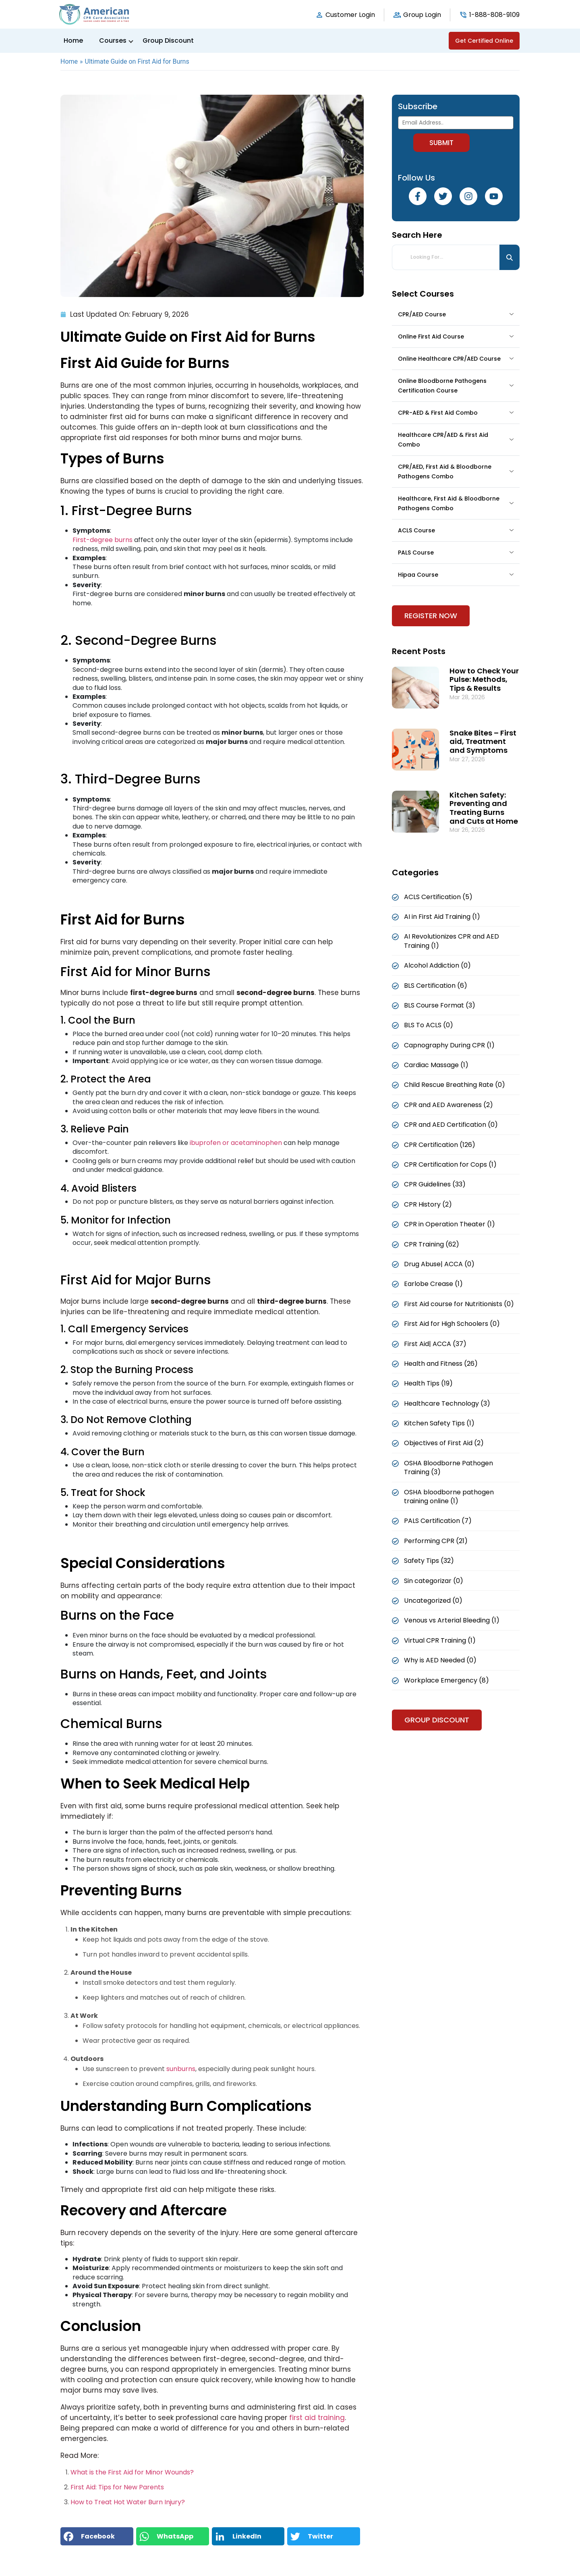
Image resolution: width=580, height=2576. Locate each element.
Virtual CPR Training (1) (440, 1640)
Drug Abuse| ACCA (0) (439, 1264)
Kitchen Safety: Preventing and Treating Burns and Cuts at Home (484, 808)
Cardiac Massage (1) (436, 1065)
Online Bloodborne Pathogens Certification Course (442, 386)
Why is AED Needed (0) (440, 1660)
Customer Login (350, 15)
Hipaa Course (418, 575)
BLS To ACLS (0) (428, 1025)
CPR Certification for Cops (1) (450, 1164)
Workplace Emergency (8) (446, 1680)
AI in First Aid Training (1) (442, 916)
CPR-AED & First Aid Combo (438, 413)
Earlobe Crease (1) (433, 1283)
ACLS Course (416, 530)
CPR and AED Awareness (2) (448, 1104)
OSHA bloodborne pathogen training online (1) (449, 1496)
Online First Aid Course (431, 336)
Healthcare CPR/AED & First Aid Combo (443, 440)
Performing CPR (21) (436, 1541)
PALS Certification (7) (438, 1520)
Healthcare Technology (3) (447, 1403)
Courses (112, 40)
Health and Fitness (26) (441, 1363)
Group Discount (168, 40)
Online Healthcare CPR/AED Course (449, 359)
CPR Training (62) (431, 1244)
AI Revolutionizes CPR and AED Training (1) (451, 941)
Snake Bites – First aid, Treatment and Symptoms (483, 741)
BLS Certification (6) (435, 985)
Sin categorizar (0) (433, 1580)
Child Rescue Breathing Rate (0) (454, 1084)
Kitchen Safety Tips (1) (439, 1423)
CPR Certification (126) (439, 1144)
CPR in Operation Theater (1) (449, 1224)
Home (73, 40)
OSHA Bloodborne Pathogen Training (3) (448, 1467)
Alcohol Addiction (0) (437, 965)
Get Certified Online (484, 41)
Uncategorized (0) (433, 1600)
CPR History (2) (428, 1204)
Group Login (422, 15)
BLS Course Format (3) (439, 1005)
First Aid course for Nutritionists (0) (459, 1304)
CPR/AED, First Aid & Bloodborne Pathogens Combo (444, 471)
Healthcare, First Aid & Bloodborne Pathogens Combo (448, 503)
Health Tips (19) (428, 1383)
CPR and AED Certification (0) (451, 1124)
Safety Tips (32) (429, 1560)
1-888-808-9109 (494, 15)
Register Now (430, 616)
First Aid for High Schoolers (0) (452, 1323)
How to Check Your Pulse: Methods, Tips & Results (484, 679)
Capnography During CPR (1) (449, 1045)
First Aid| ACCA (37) (435, 1343)
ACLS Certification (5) (438, 897)
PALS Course (416, 552)
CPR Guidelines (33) (435, 1184)
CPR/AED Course (422, 314)
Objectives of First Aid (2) (444, 1443)
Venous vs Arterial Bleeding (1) (451, 1620)
